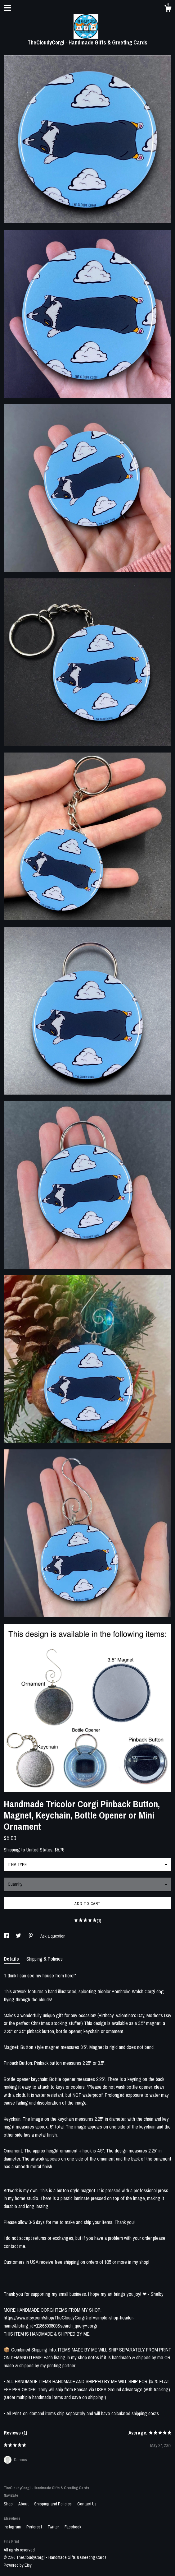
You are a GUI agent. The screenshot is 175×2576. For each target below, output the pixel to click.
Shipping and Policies (53, 2504)
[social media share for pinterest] (31, 1936)
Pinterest (34, 2527)
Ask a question (52, 1936)
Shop (9, 2504)
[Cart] (167, 9)
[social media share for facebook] (7, 1936)
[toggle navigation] (7, 8)
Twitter (53, 2527)
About (23, 2504)
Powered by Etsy (18, 2565)
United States (39, 1849)
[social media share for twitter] (19, 1936)
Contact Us (86, 2504)
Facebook (73, 2527)
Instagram (13, 2527)
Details (12, 1958)
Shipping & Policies (44, 1958)
